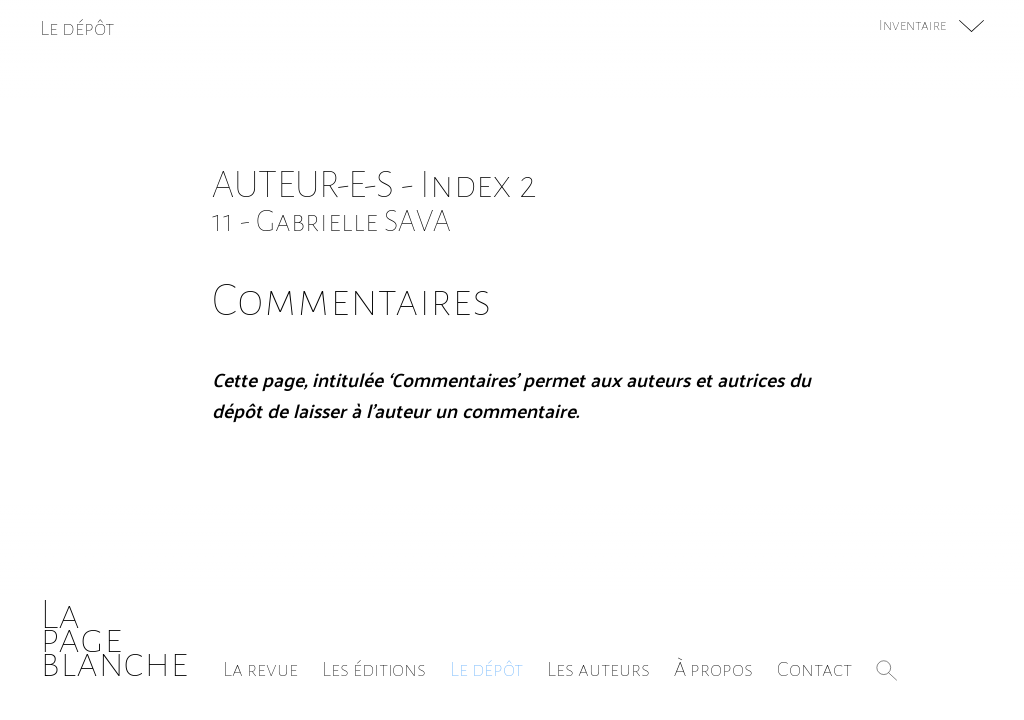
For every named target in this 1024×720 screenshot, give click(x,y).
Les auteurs (598, 669)
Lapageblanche (114, 638)
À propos (713, 669)
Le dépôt (486, 669)
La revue (260, 669)
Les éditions (374, 669)
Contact (814, 669)
